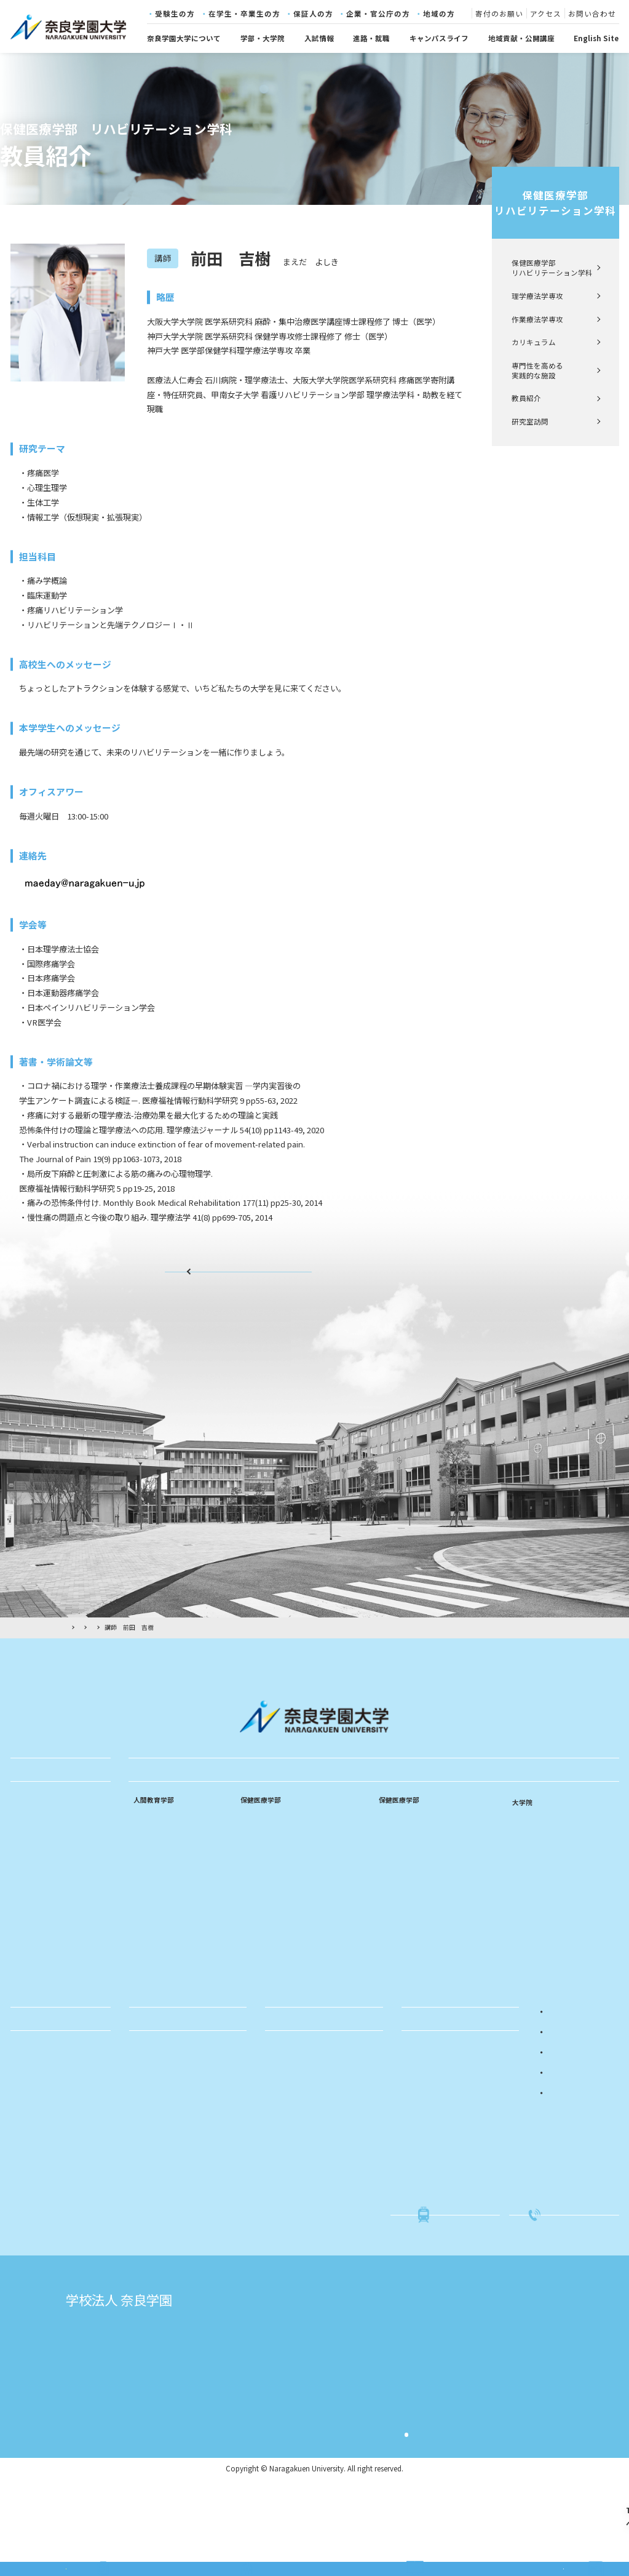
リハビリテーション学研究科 (564, 1857)
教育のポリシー (41, 1887)
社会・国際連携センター (56, 2215)
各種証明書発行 (41, 2199)
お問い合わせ (592, 14)
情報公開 (30, 1950)
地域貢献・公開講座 (521, 38)
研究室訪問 (530, 421)
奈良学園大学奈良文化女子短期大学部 (319, 2401)
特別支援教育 (155, 1930)
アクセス (545, 14)
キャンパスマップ (44, 1966)
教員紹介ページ (238, 1280)
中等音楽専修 (155, 1914)
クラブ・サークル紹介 (52, 2152)
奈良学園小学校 (479, 2384)
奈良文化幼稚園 (479, 2417)
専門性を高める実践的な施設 (537, 370)
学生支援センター (44, 2230)
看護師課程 (258, 1852)
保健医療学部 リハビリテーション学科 (552, 267)
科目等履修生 (293, 2137)
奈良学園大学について (184, 38)
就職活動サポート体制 (171, 2121)
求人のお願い (156, 2137)
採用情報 (30, 2012)
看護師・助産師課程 (273, 1867)
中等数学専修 (155, 1899)
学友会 (26, 2105)
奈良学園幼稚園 (479, 2401)
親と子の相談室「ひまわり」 (318, 2152)
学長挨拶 (30, 1872)
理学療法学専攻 (537, 296)
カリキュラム (534, 342)
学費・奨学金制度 (44, 2168)
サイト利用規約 (443, 2488)
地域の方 (439, 14)
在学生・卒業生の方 (244, 14)
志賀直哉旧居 (146, 2401)
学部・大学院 (262, 38)
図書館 (26, 2262)
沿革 (22, 1903)
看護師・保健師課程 (273, 1883)
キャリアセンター (44, 2246)
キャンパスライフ (439, 38)
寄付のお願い (499, 14)
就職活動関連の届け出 (52, 2183)
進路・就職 (371, 38)
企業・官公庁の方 (378, 14)
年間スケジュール (44, 2137)
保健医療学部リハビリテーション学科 (555, 203)
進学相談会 (424, 2152)
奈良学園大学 (275, 2384)
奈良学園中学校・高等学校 (299, 2433)
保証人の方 (313, 14)
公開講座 (285, 2121)
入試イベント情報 (435, 2121)
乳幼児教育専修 (159, 1852)
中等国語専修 (155, 1883)
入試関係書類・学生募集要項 (454, 2137)
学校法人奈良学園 (154, 2384)
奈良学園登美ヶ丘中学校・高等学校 (315, 2449)
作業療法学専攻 (537, 319)
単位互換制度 (37, 2121)
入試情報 (319, 38)
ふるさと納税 (293, 2199)
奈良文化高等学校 (283, 2417)
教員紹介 (526, 398)
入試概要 (421, 2105)
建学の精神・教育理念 (52, 1825)
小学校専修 (151, 1867)
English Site (596, 38)
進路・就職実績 (160, 2105)
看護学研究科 (536, 1840)
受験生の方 (175, 14)
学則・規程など (41, 1934)
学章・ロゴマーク (44, 1919)
